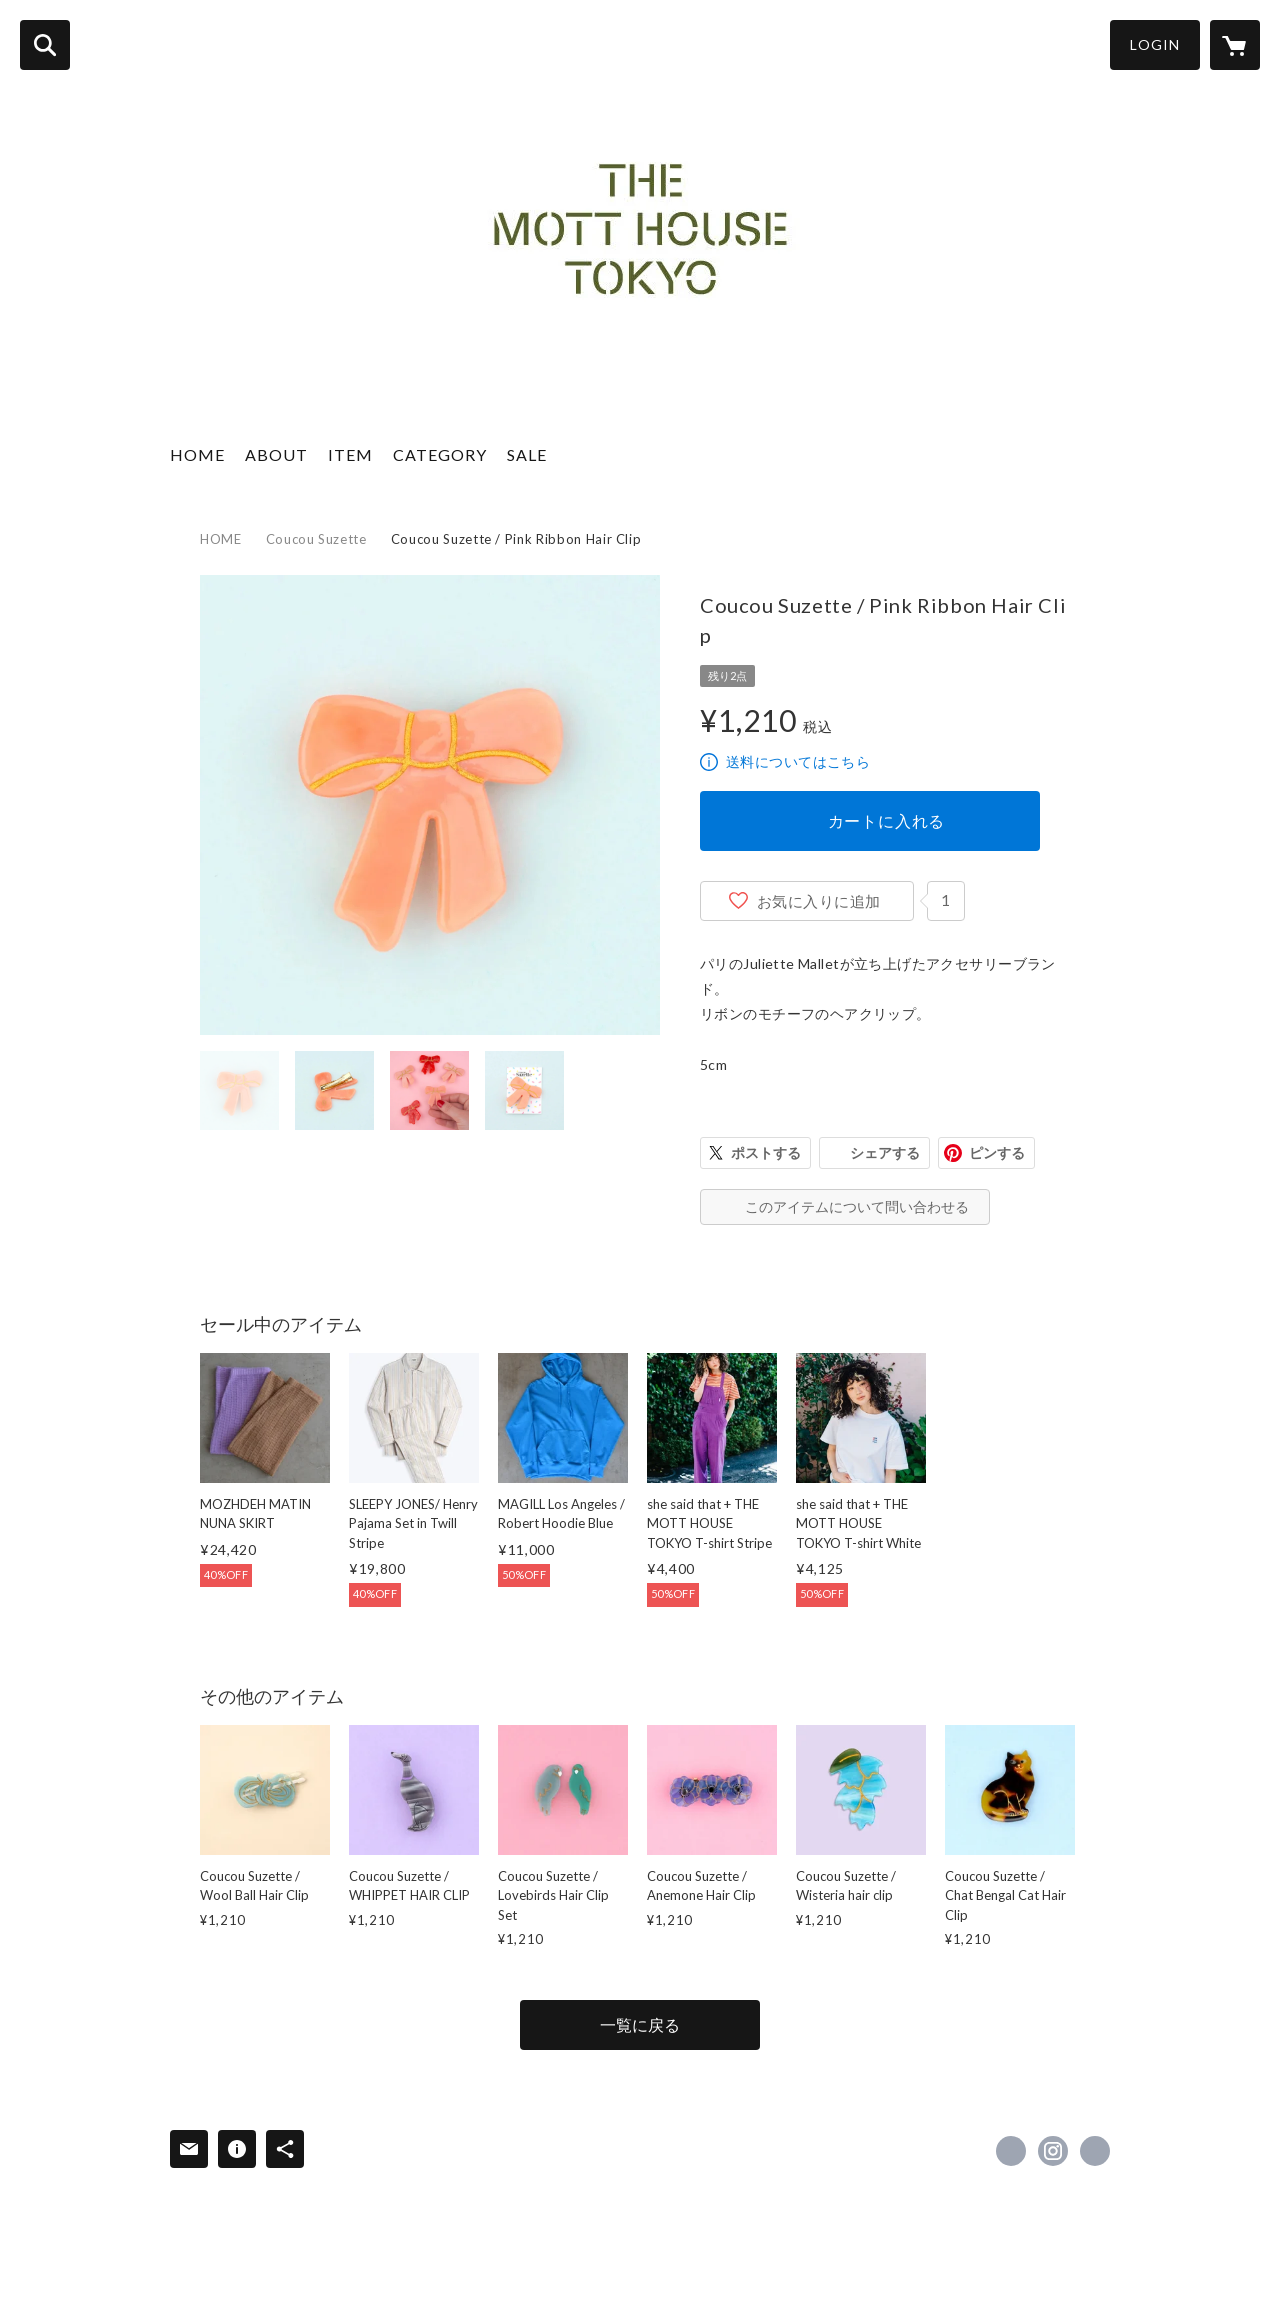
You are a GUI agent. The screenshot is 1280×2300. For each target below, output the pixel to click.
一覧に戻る (640, 2024)
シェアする (885, 1152)
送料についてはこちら (798, 761)
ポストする (766, 1152)
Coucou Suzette (316, 539)
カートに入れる (887, 820)
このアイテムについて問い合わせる (857, 1206)
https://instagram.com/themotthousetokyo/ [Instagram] (1053, 2151)
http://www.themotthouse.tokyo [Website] (1095, 2151)
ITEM (350, 454)
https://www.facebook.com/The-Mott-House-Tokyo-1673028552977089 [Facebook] (1011, 2151)
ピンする (997, 1152)
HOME (197, 454)
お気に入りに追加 (819, 901)
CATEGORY (440, 454)
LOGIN (1155, 44)
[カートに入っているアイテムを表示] (1235, 45)
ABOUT (276, 454)
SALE (527, 454)
